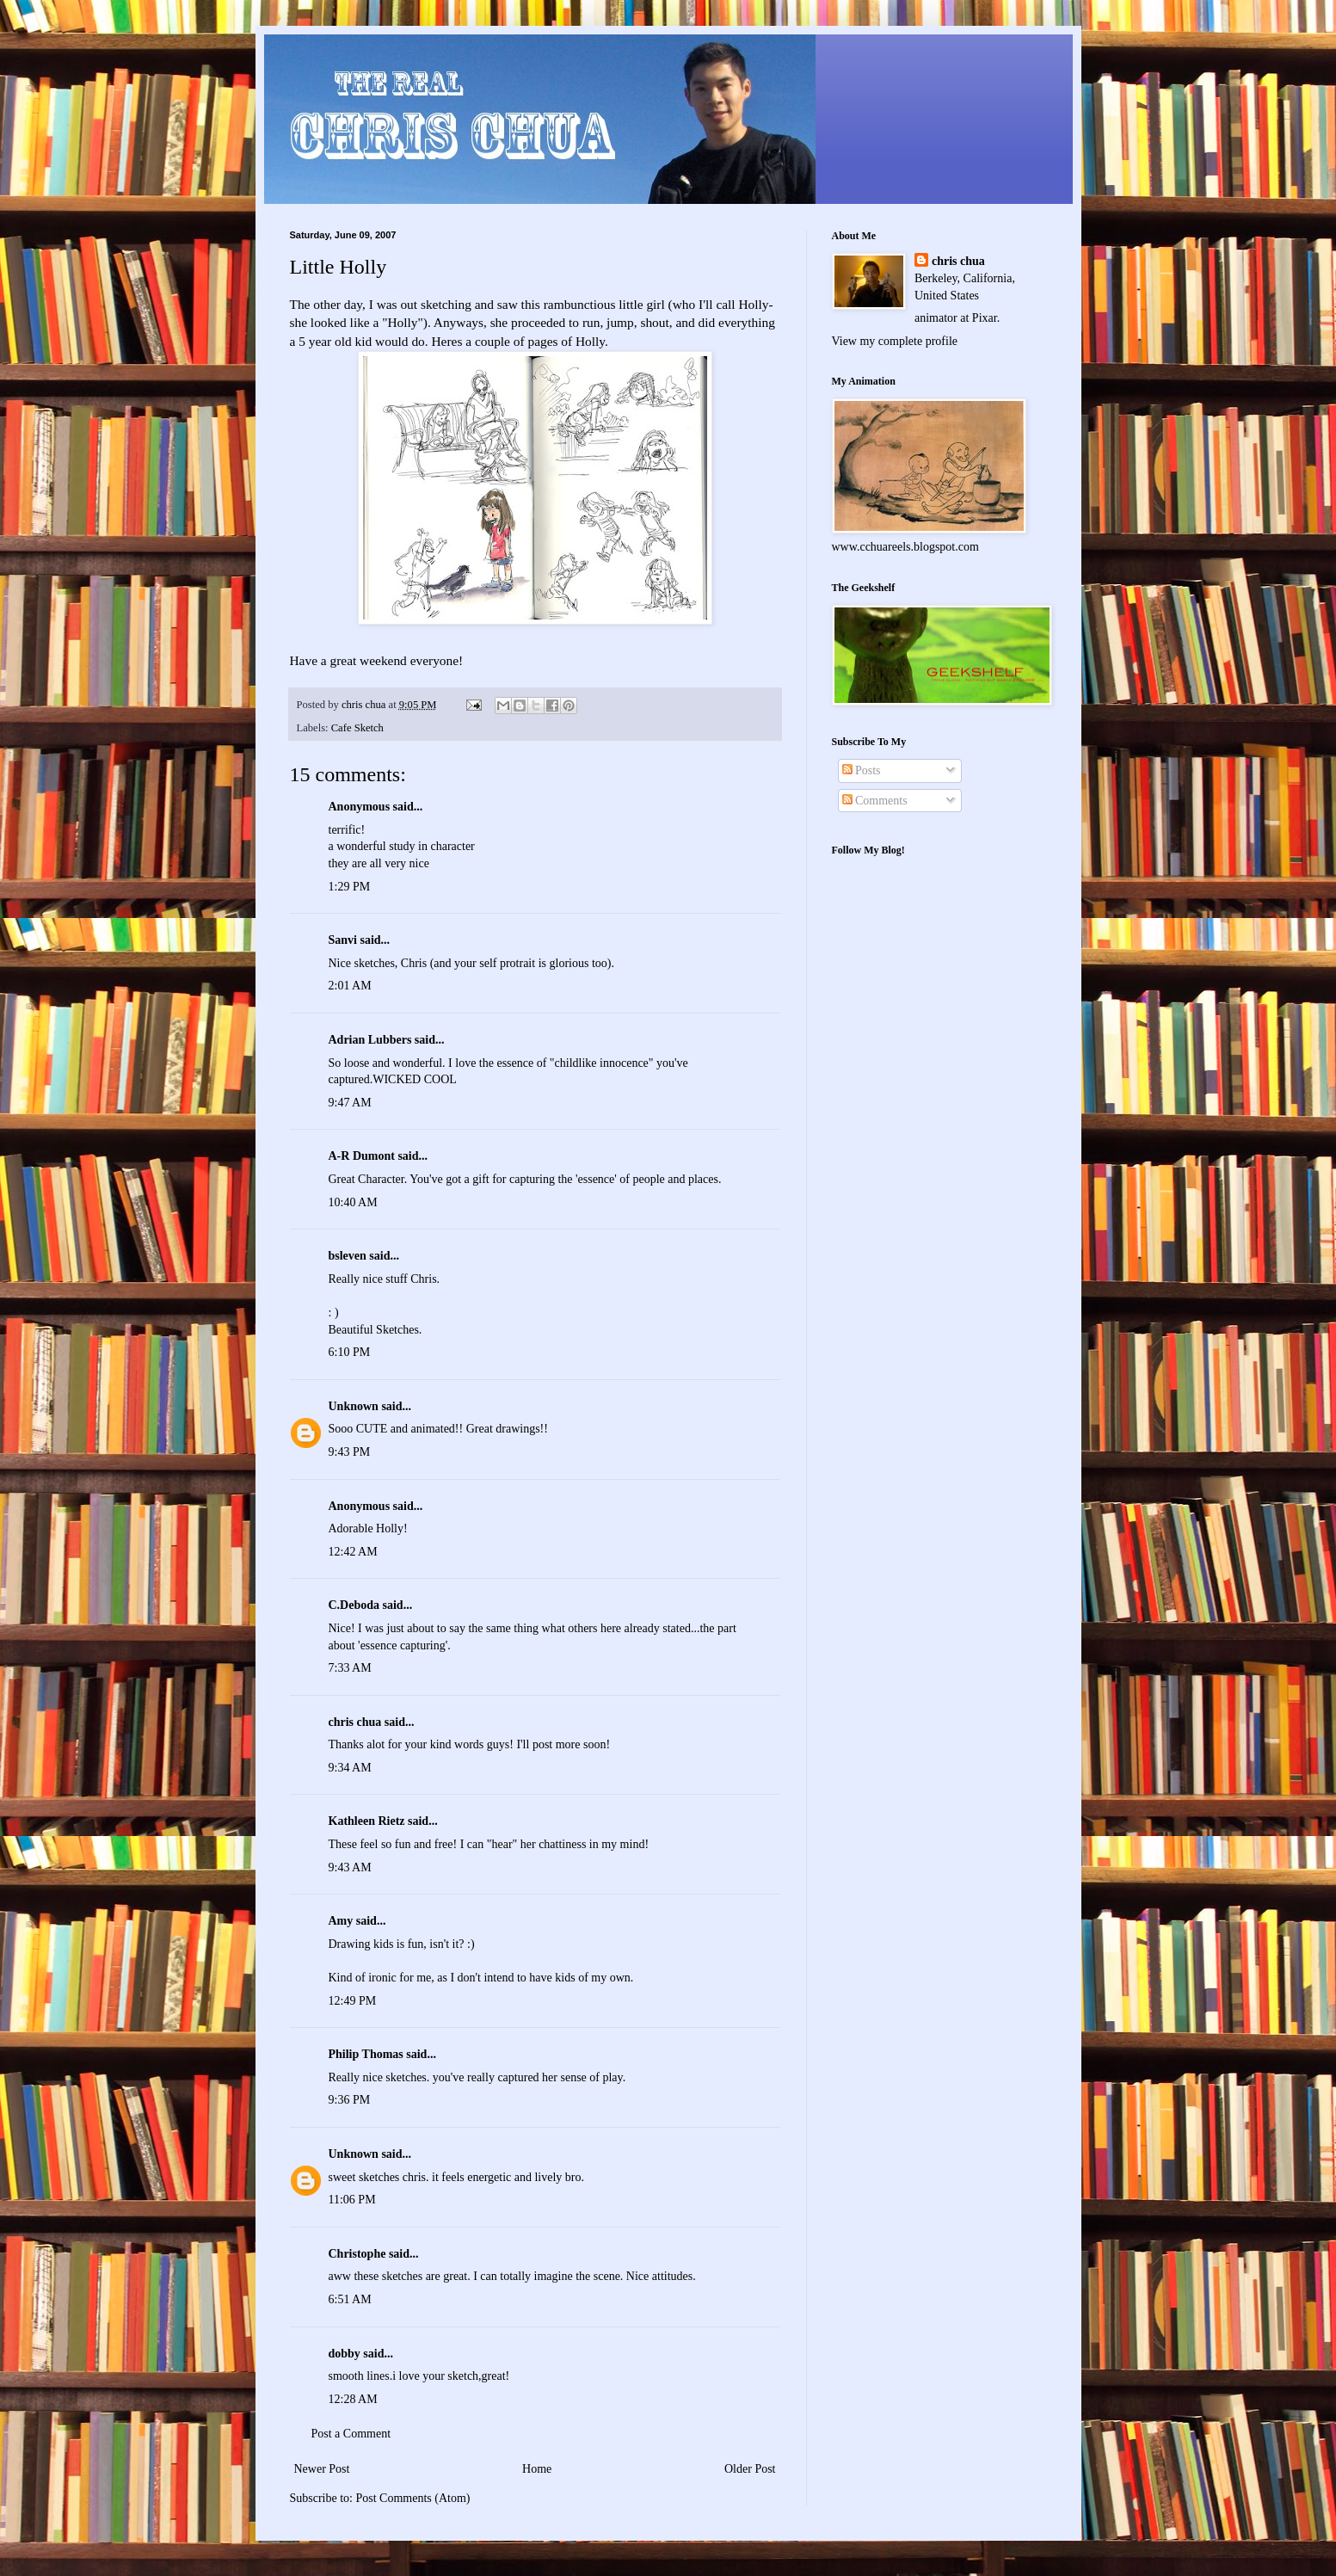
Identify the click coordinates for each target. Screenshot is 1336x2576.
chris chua (355, 1722)
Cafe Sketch (357, 728)
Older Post (750, 2468)
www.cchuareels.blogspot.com (905, 546)
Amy (341, 1920)
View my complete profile (895, 341)
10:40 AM (353, 1202)
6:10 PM (350, 1352)
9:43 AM (350, 1867)
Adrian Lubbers (370, 1039)
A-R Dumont (362, 1155)
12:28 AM (353, 2399)
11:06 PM (352, 2199)
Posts (861, 770)
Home (536, 2468)
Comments (875, 800)
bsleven (347, 1255)
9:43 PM (350, 1451)
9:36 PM (350, 2099)
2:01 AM (350, 985)
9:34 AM (350, 1767)
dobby (344, 2353)
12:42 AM (353, 1551)
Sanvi (343, 940)
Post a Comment (351, 2433)
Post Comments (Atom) (413, 2498)
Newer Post (322, 2468)
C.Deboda (354, 1605)
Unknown (354, 1406)
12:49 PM (353, 2000)
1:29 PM (350, 886)
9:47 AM (350, 1102)
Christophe (357, 2253)
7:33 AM (350, 1667)
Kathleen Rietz (367, 1821)
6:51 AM (350, 2299)
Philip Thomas (366, 2054)
